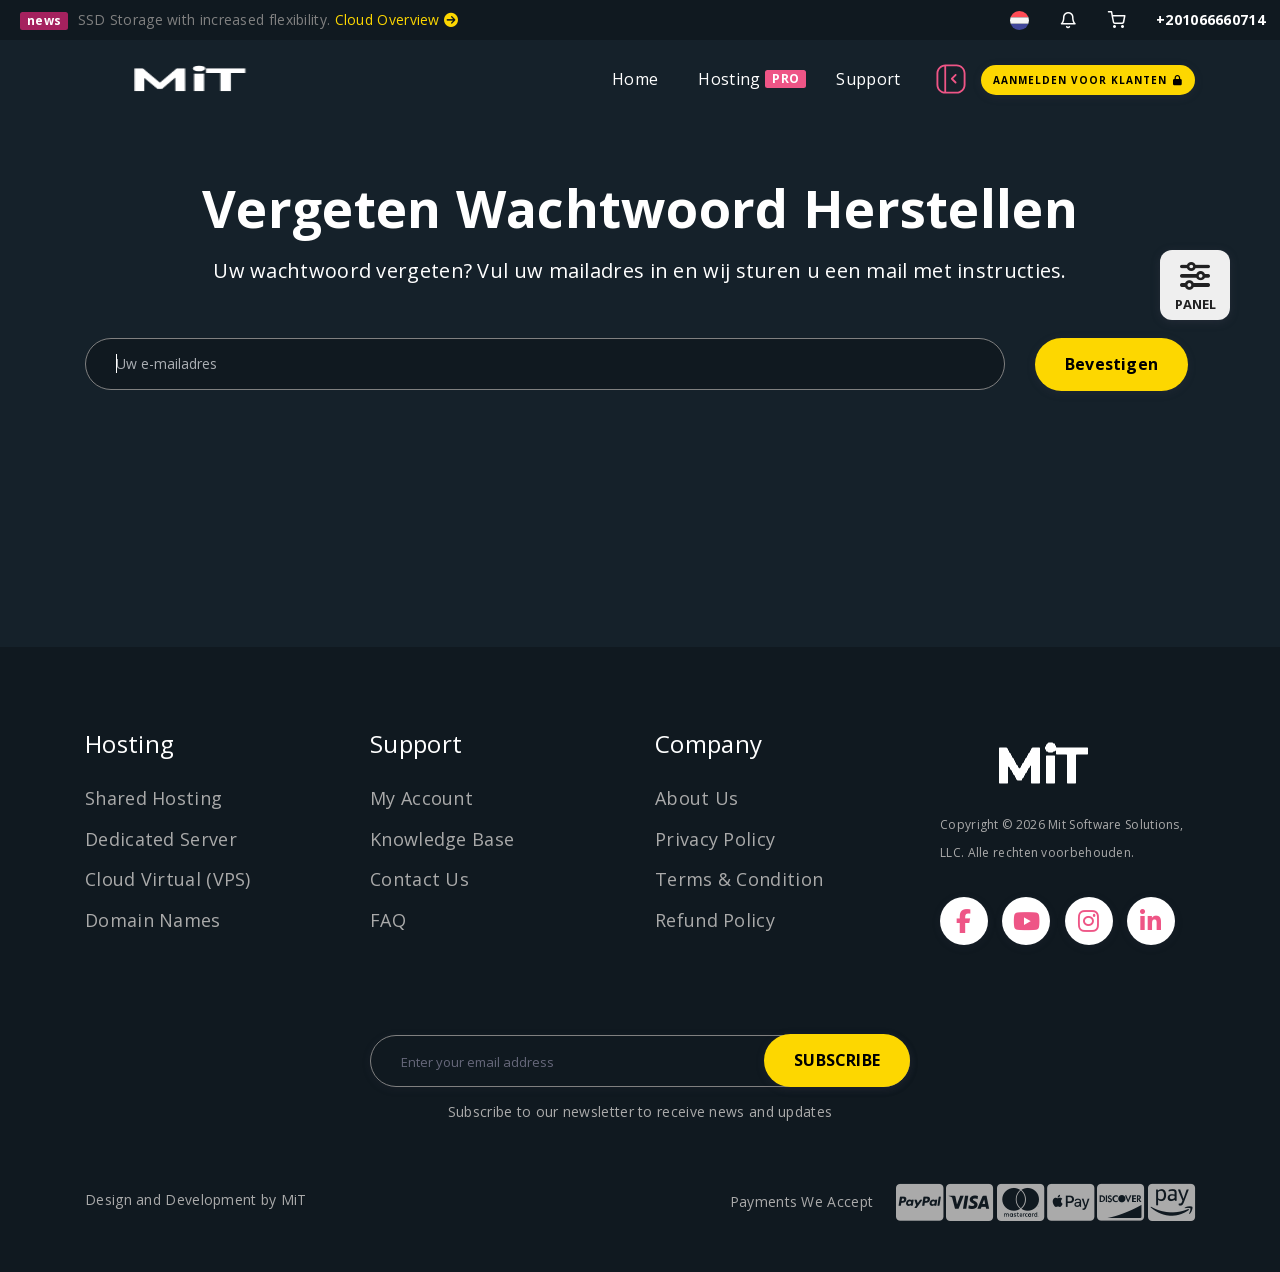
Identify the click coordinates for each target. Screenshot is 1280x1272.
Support (868, 79)
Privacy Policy (715, 839)
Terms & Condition (739, 879)
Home (635, 79)
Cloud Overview (397, 19)
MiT (294, 1199)
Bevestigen (1111, 364)
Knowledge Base (442, 839)
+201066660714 (1210, 19)
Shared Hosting (153, 798)
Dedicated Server (161, 839)
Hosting (729, 79)
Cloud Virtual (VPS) (168, 879)
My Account (421, 798)
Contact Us (419, 879)
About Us (696, 798)
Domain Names (153, 920)
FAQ (388, 920)
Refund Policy (715, 920)
